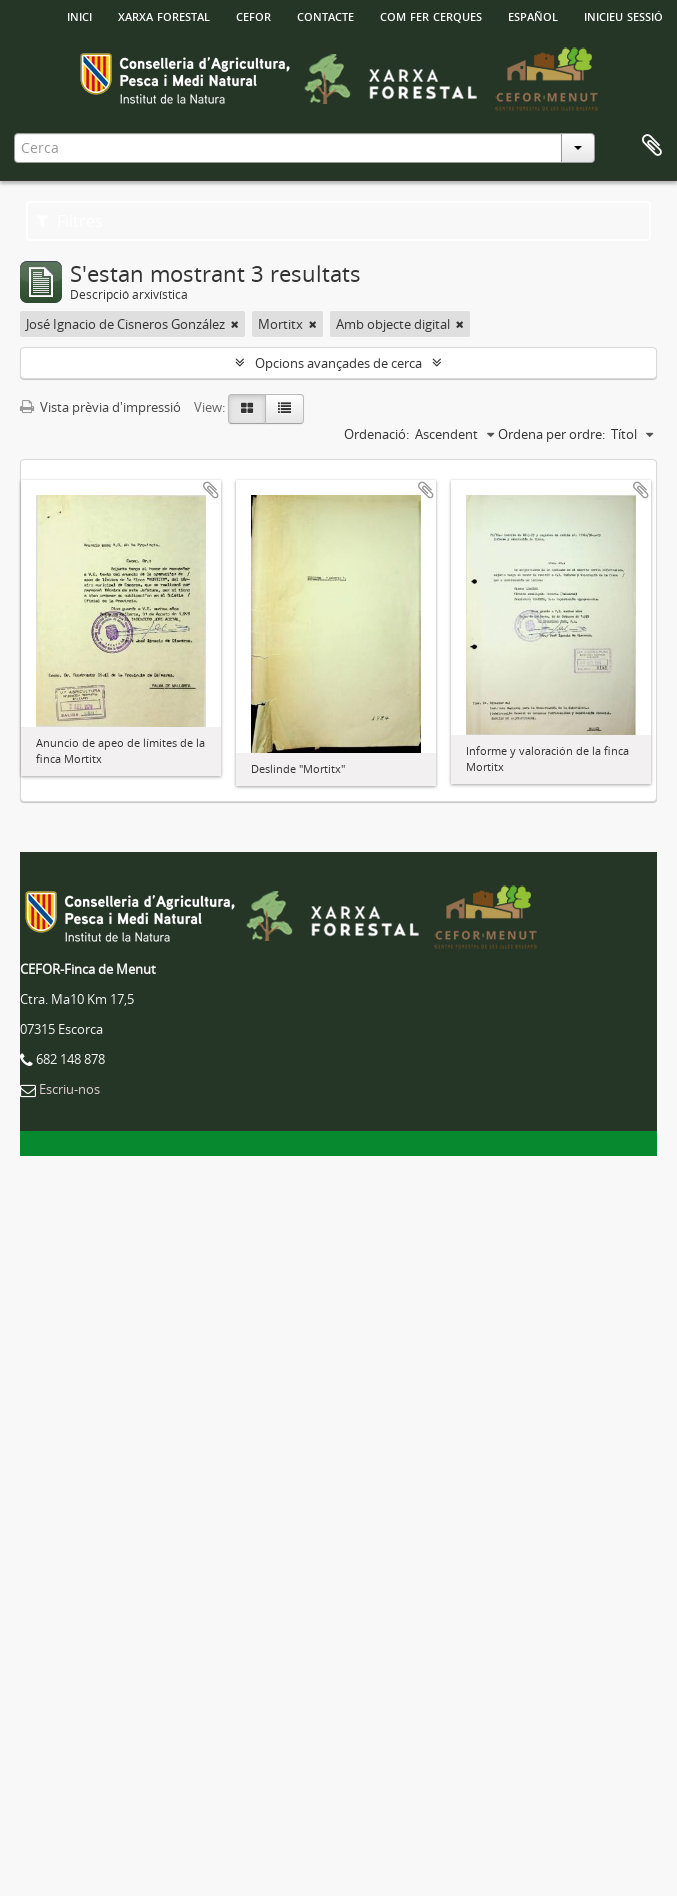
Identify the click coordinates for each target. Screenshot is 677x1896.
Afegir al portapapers (211, 490)
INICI (79, 15)
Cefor (253, 15)
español (533, 15)
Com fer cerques (431, 15)
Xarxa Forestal (164, 15)
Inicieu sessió (623, 15)
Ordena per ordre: (551, 434)
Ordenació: (376, 434)
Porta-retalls (652, 146)
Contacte (325, 15)
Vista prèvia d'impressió (100, 407)
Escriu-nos (69, 1089)
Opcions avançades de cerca (338, 363)
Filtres (69, 221)
